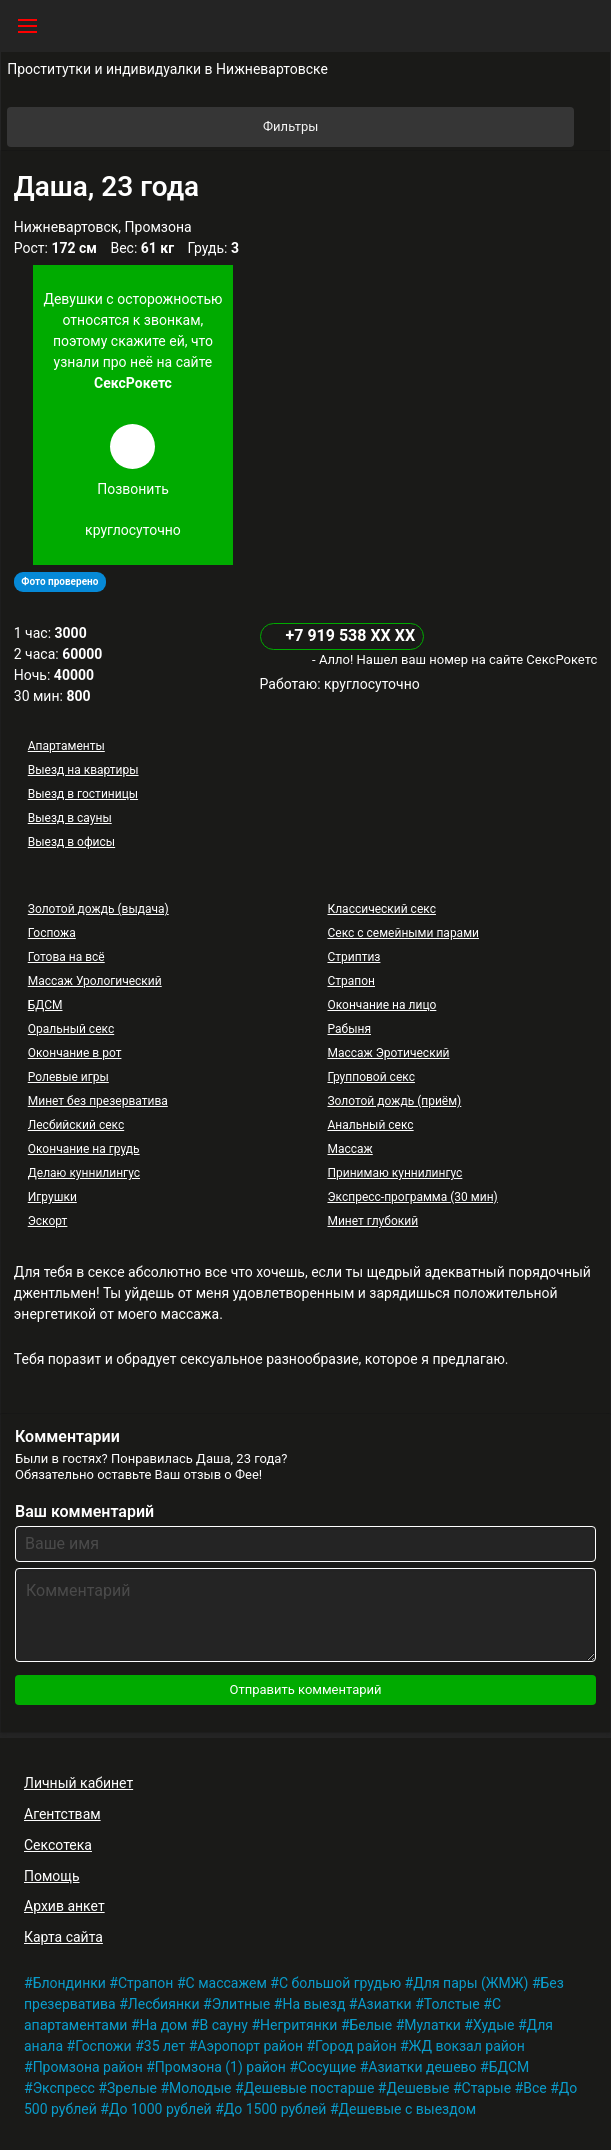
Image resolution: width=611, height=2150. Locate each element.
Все (534, 2088)
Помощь (52, 1876)
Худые (494, 2025)
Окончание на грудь (84, 1149)
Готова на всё (66, 957)
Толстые (452, 2004)
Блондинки (69, 1983)
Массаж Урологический (95, 981)
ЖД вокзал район (467, 2046)
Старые (487, 2088)
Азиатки (384, 2004)
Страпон (351, 981)
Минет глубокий (372, 1221)
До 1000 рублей (160, 2109)
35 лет (164, 2046)
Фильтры (417, 127)
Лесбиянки (164, 2004)
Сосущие (327, 2067)
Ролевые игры (68, 1077)
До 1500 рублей (275, 2109)
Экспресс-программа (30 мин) (412, 1197)
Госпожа (52, 933)
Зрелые (132, 2088)
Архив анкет (64, 1906)
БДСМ (45, 1005)
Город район (355, 2046)
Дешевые (417, 2088)
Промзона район (88, 2067)
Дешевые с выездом (408, 2109)
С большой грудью (340, 1983)
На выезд (313, 2004)
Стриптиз (353, 957)
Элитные (241, 2004)
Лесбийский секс (76, 1125)
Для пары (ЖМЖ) (470, 1983)
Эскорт (48, 1221)
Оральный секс (71, 1029)
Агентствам (62, 1814)
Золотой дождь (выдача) (98, 909)
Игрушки (52, 1197)
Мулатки (432, 2025)
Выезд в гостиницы (83, 794)
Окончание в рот (75, 1053)
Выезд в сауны (70, 818)
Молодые (200, 2088)
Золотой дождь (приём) (394, 1101)
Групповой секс (370, 1077)
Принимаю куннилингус (394, 1173)
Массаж (349, 1149)
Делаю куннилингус (84, 1173)
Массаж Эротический (388, 1053)
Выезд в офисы (71, 842)
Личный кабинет (78, 1783)
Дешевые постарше (309, 2088)
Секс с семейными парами (403, 933)
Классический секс (381, 909)
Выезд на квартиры (83, 770)
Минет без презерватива (98, 1101)
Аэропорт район (250, 2046)
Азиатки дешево (422, 2067)
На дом (164, 2025)
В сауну (224, 2025)
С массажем (226, 1983)
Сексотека (58, 1845)
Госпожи (103, 2046)
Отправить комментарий (305, 1689)
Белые (371, 2025)
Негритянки (298, 2025)
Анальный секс (370, 1125)
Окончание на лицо (381, 1005)
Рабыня (349, 1029)
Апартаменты (66, 746)
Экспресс (64, 2088)
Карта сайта (63, 1937)
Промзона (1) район (220, 2067)
